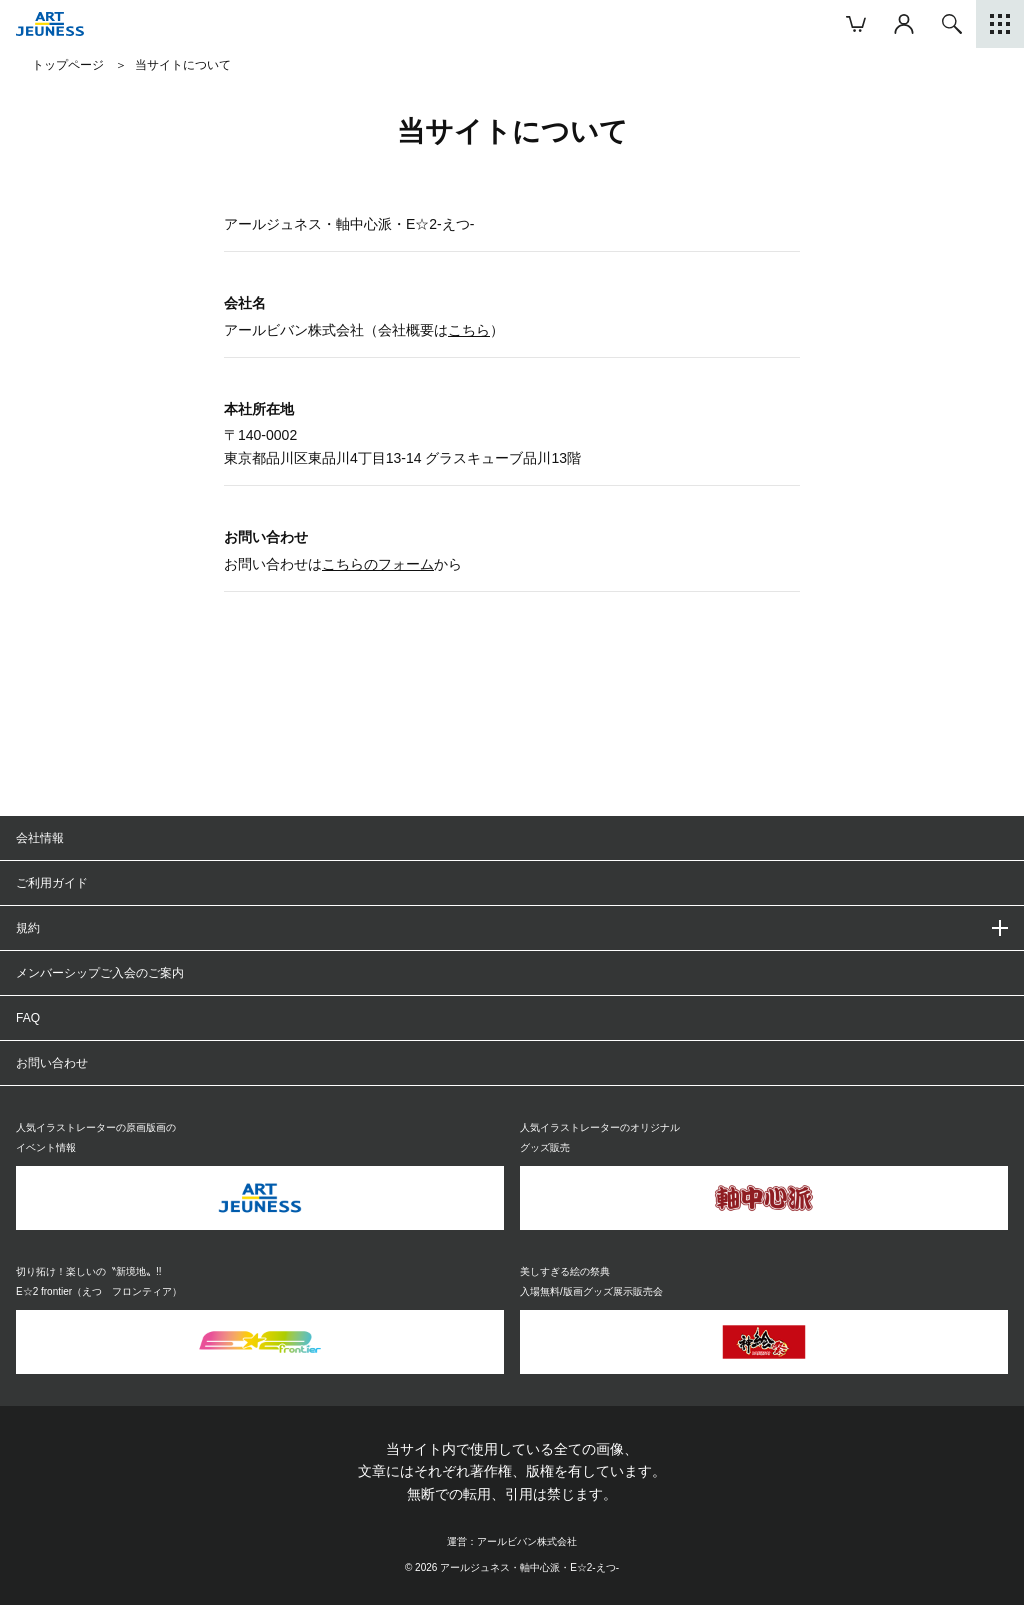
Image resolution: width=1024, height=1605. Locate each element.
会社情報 (40, 838)
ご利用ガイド (52, 883)
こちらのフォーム (378, 564)
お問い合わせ (52, 1063)
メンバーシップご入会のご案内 (100, 973)
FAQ (28, 1018)
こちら (469, 330)
